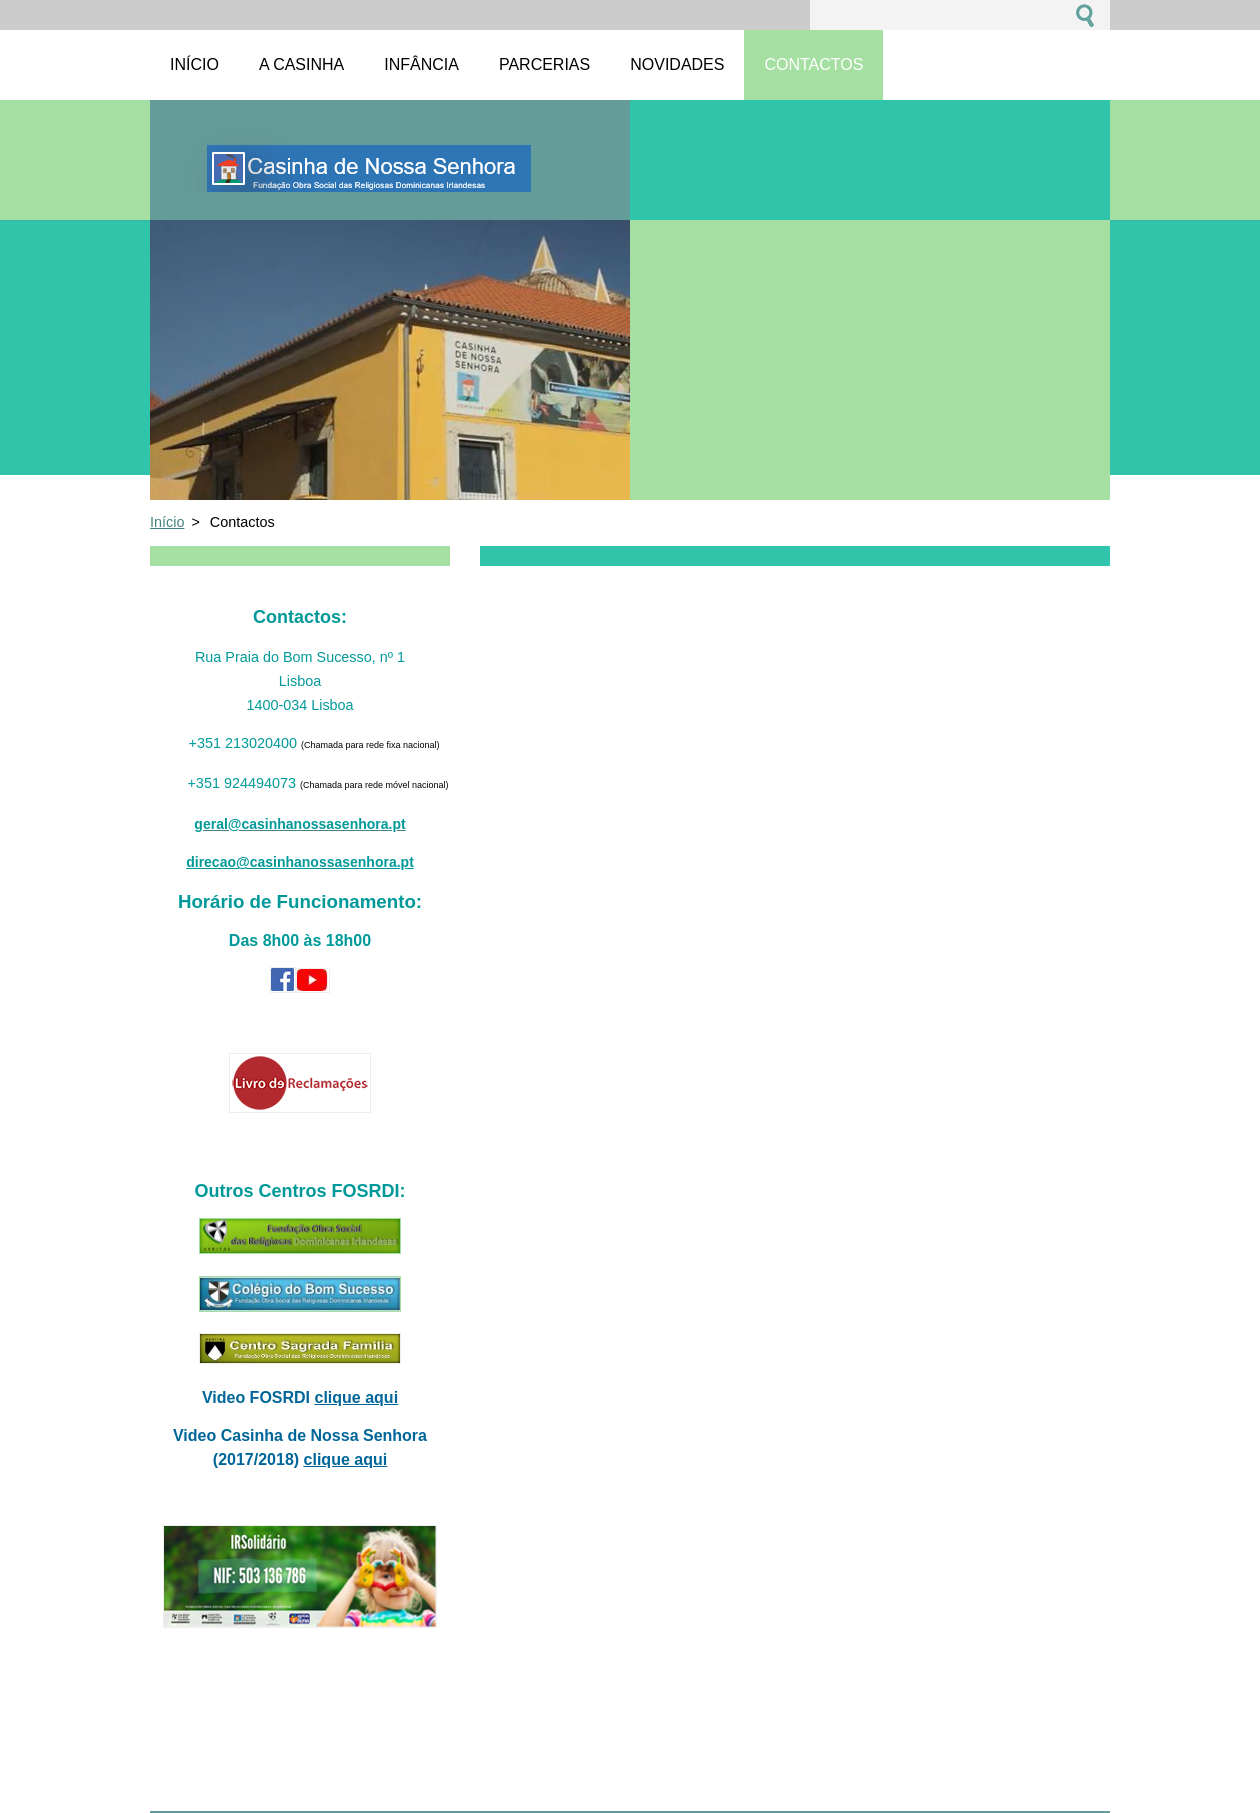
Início (167, 522)
